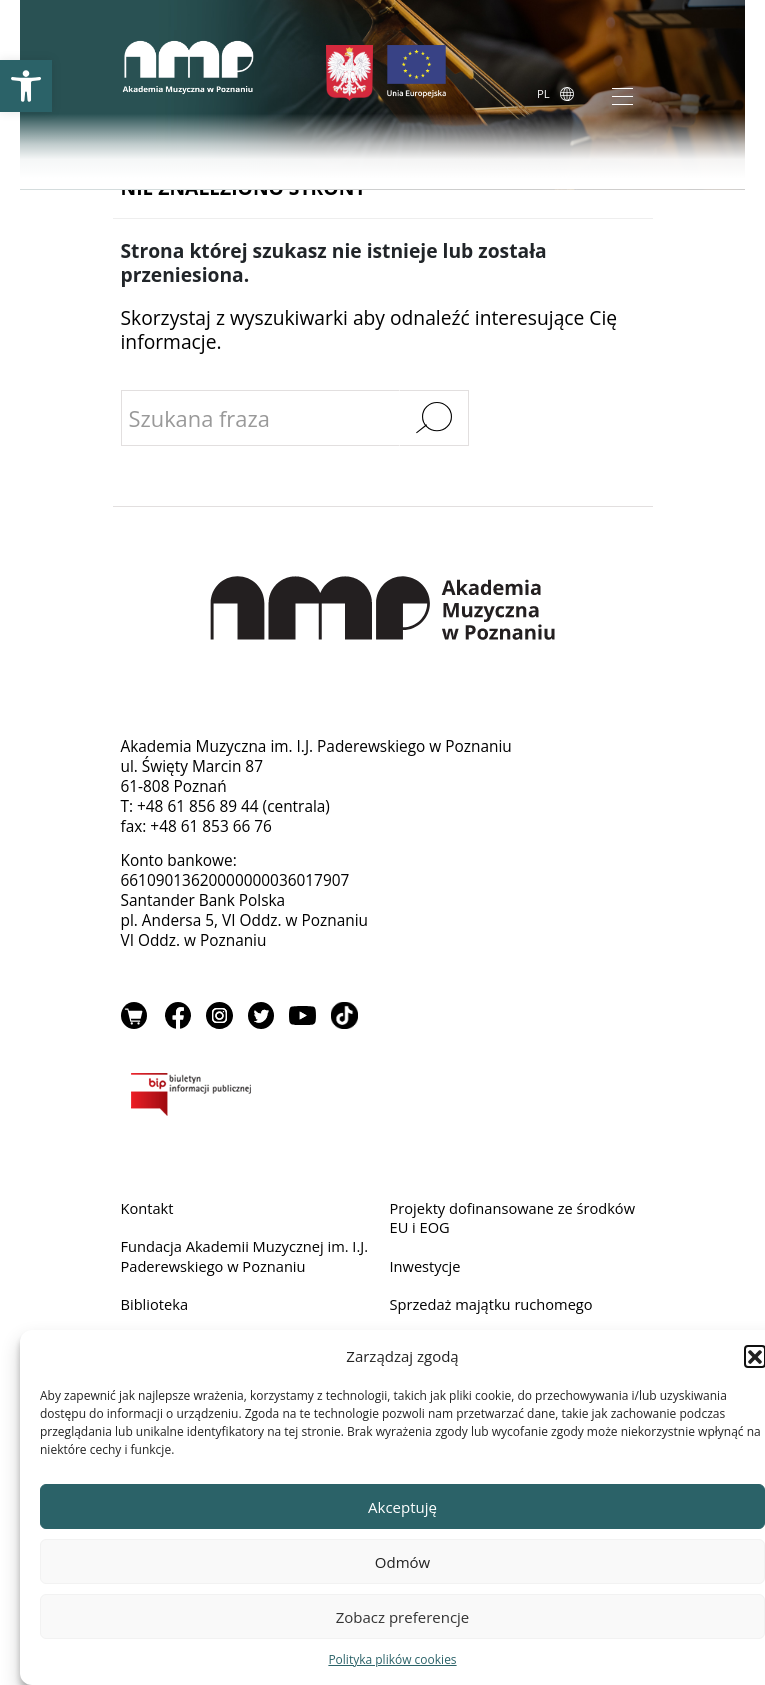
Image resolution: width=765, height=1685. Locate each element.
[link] (26, 86)
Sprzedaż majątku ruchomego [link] (497, 1311)
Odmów (402, 1562)
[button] (755, 1356)
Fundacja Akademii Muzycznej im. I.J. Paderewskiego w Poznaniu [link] (241, 1261)
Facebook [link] (179, 1018)
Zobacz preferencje (403, 1617)
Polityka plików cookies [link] (392, 1659)
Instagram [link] (222, 1018)
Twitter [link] (265, 1018)
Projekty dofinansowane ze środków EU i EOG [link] (486, 1221)
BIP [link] (383, 1101)
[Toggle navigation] (622, 97)
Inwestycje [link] (427, 1271)
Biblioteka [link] (156, 1311)
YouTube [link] (308, 1018)
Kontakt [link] (149, 1211)
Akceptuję (402, 1507)
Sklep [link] (135, 1018)
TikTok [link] (351, 1018)
